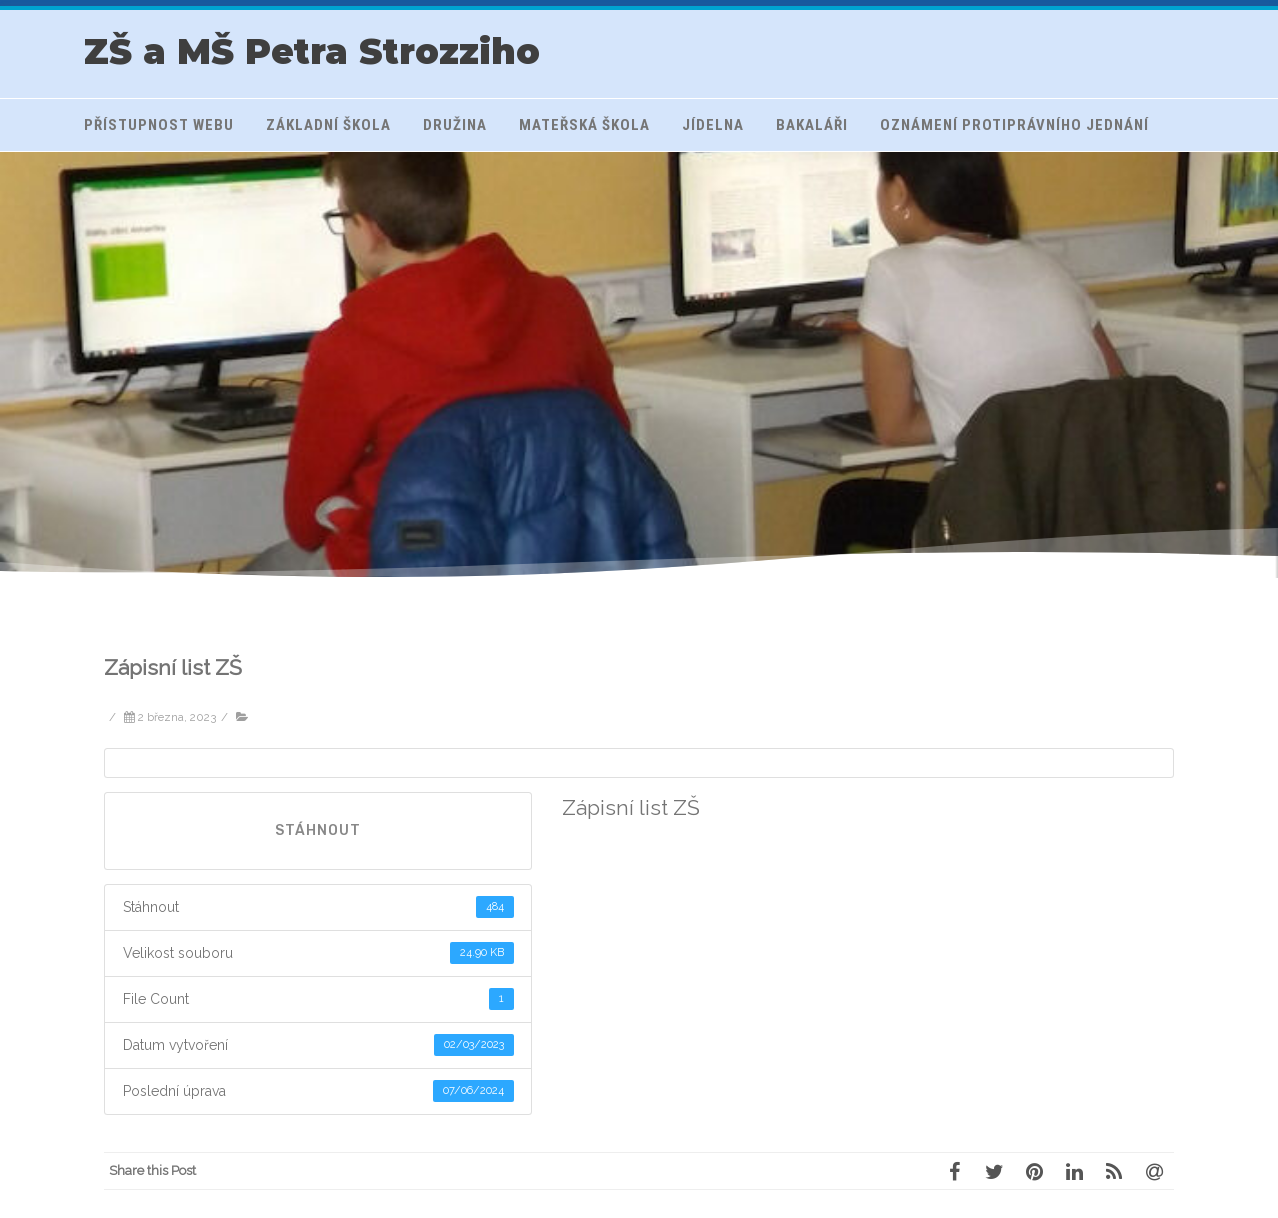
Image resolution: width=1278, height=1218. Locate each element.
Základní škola (328, 125)
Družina (455, 125)
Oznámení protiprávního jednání (1014, 125)
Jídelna (713, 125)
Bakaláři (812, 125)
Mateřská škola (584, 125)
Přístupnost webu (159, 125)
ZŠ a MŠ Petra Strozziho (312, 51)
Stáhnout (318, 830)
